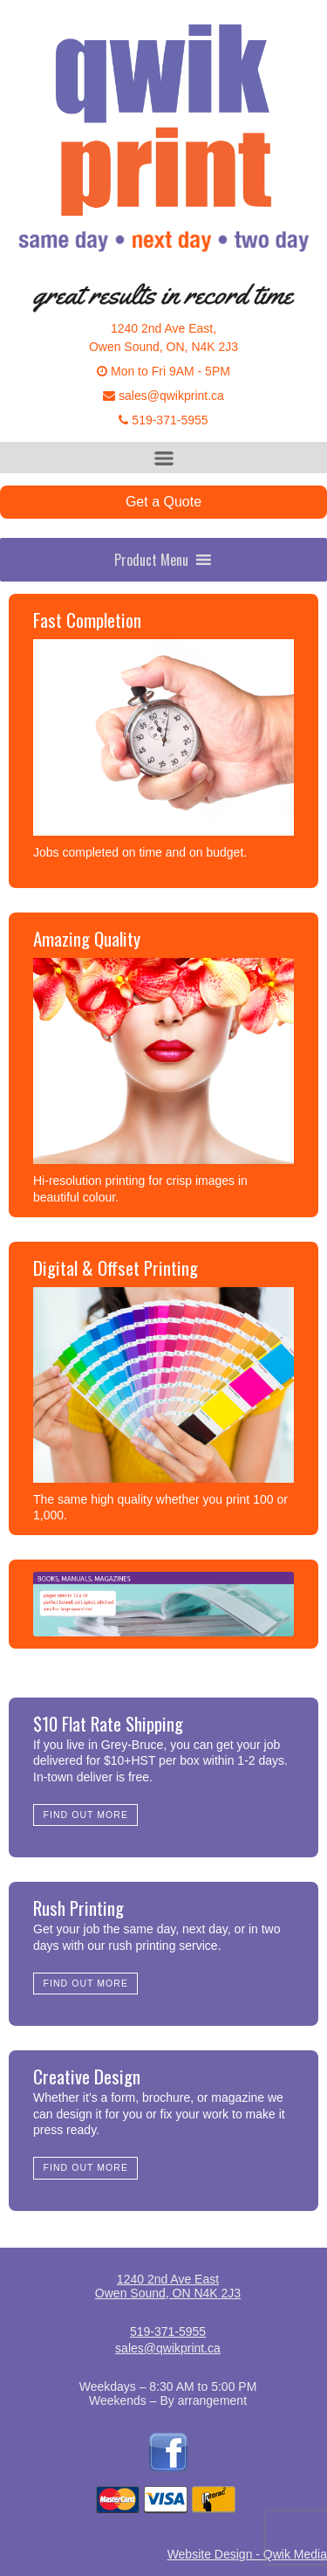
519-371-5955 (163, 420)
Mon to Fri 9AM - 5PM (163, 371)
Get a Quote (163, 501)
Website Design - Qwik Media (247, 2554)
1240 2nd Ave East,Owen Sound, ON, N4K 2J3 (163, 337)
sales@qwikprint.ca (163, 396)
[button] (151, 560)
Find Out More (86, 1814)
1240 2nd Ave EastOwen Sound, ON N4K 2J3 (168, 2286)
